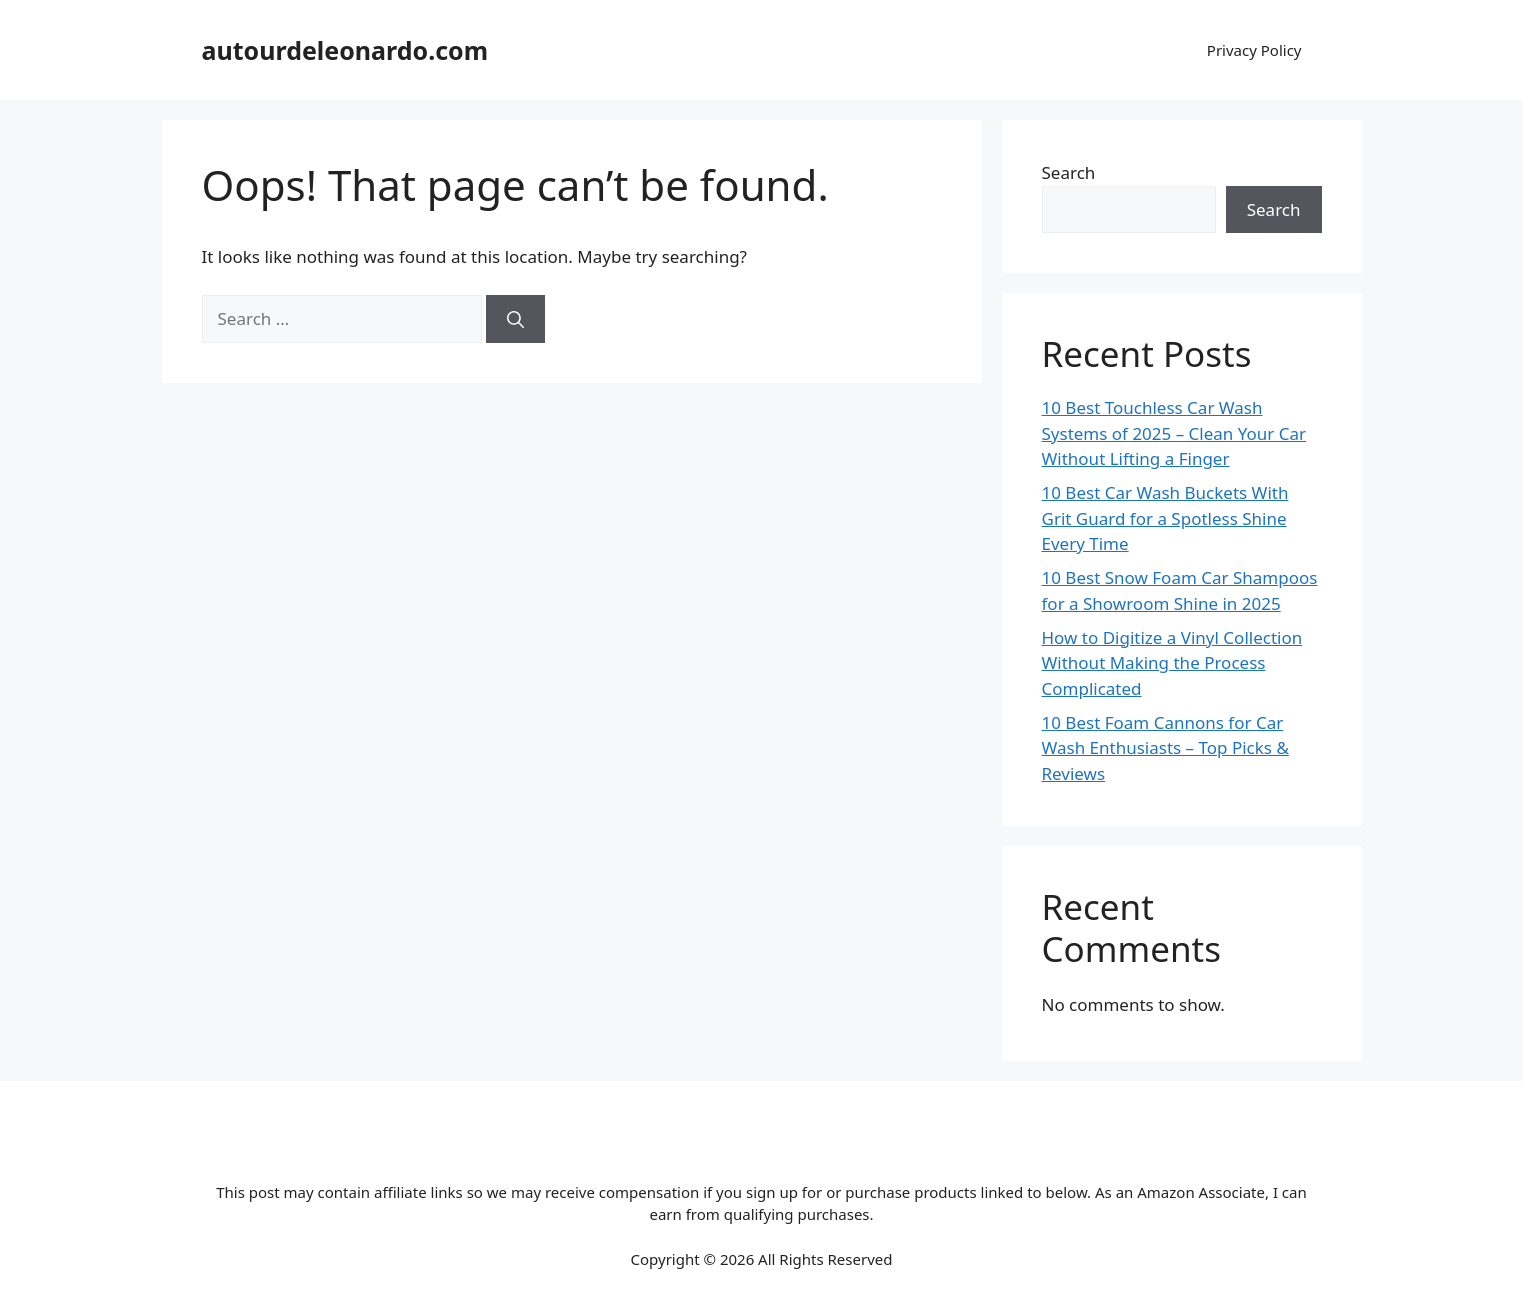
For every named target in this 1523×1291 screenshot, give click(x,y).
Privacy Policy (1254, 50)
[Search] (515, 319)
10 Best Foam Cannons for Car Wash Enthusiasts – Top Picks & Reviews (1165, 748)
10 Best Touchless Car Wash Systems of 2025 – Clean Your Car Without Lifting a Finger (1174, 433)
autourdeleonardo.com (345, 50)
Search (1069, 172)
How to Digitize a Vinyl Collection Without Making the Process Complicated (1172, 663)
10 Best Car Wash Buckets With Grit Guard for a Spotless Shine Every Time (1165, 518)
